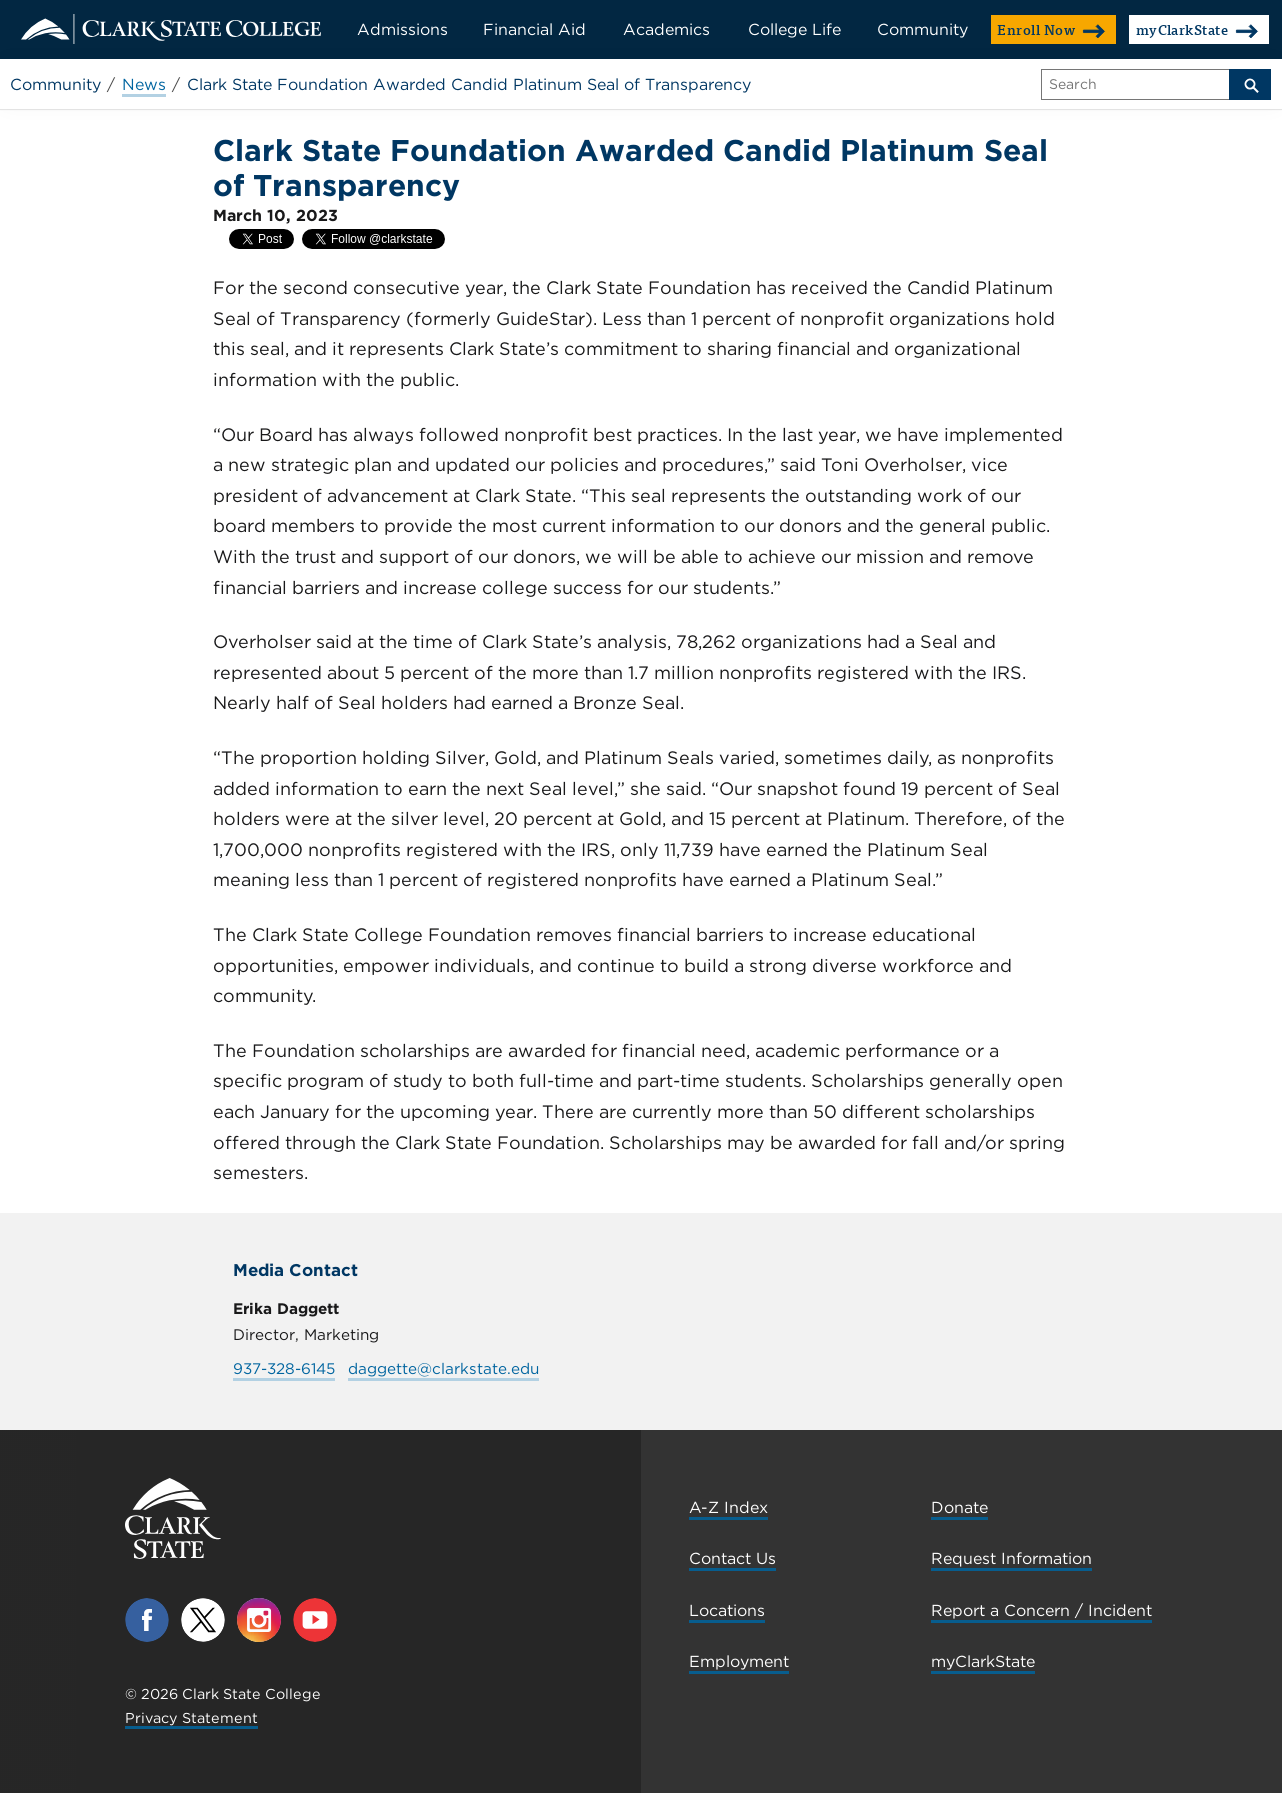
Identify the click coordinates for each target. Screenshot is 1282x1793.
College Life (794, 29)
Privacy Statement (191, 1717)
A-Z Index (728, 1507)
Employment (739, 1661)
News (144, 84)
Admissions (402, 29)
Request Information (1011, 1558)
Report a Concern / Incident (1041, 1610)
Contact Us (732, 1558)
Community (922, 29)
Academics (666, 29)
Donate (959, 1507)
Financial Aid (534, 29)
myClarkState (1198, 29)
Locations (727, 1610)
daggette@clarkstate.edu (443, 1368)
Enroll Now (1051, 29)
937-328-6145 (284, 1368)
